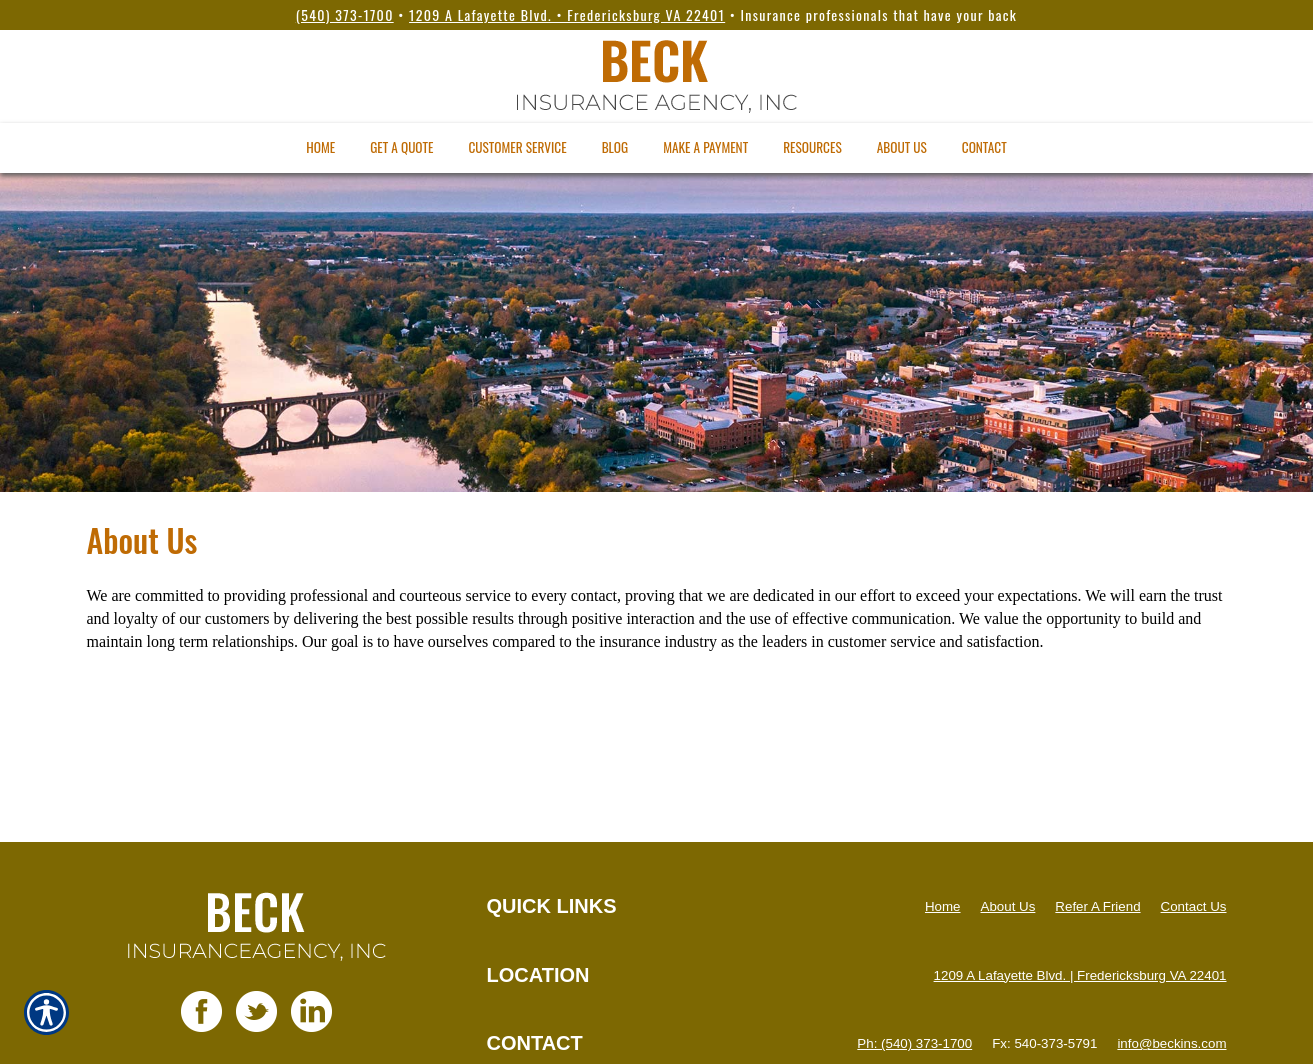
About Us (1008, 906)
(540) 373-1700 (345, 14)
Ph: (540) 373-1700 (914, 1043)
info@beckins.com (1171, 1043)
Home (943, 906)
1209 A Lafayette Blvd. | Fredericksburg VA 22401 (1080, 975)
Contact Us (1194, 906)
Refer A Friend (1097, 906)
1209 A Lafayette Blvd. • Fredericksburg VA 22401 (567, 14)
